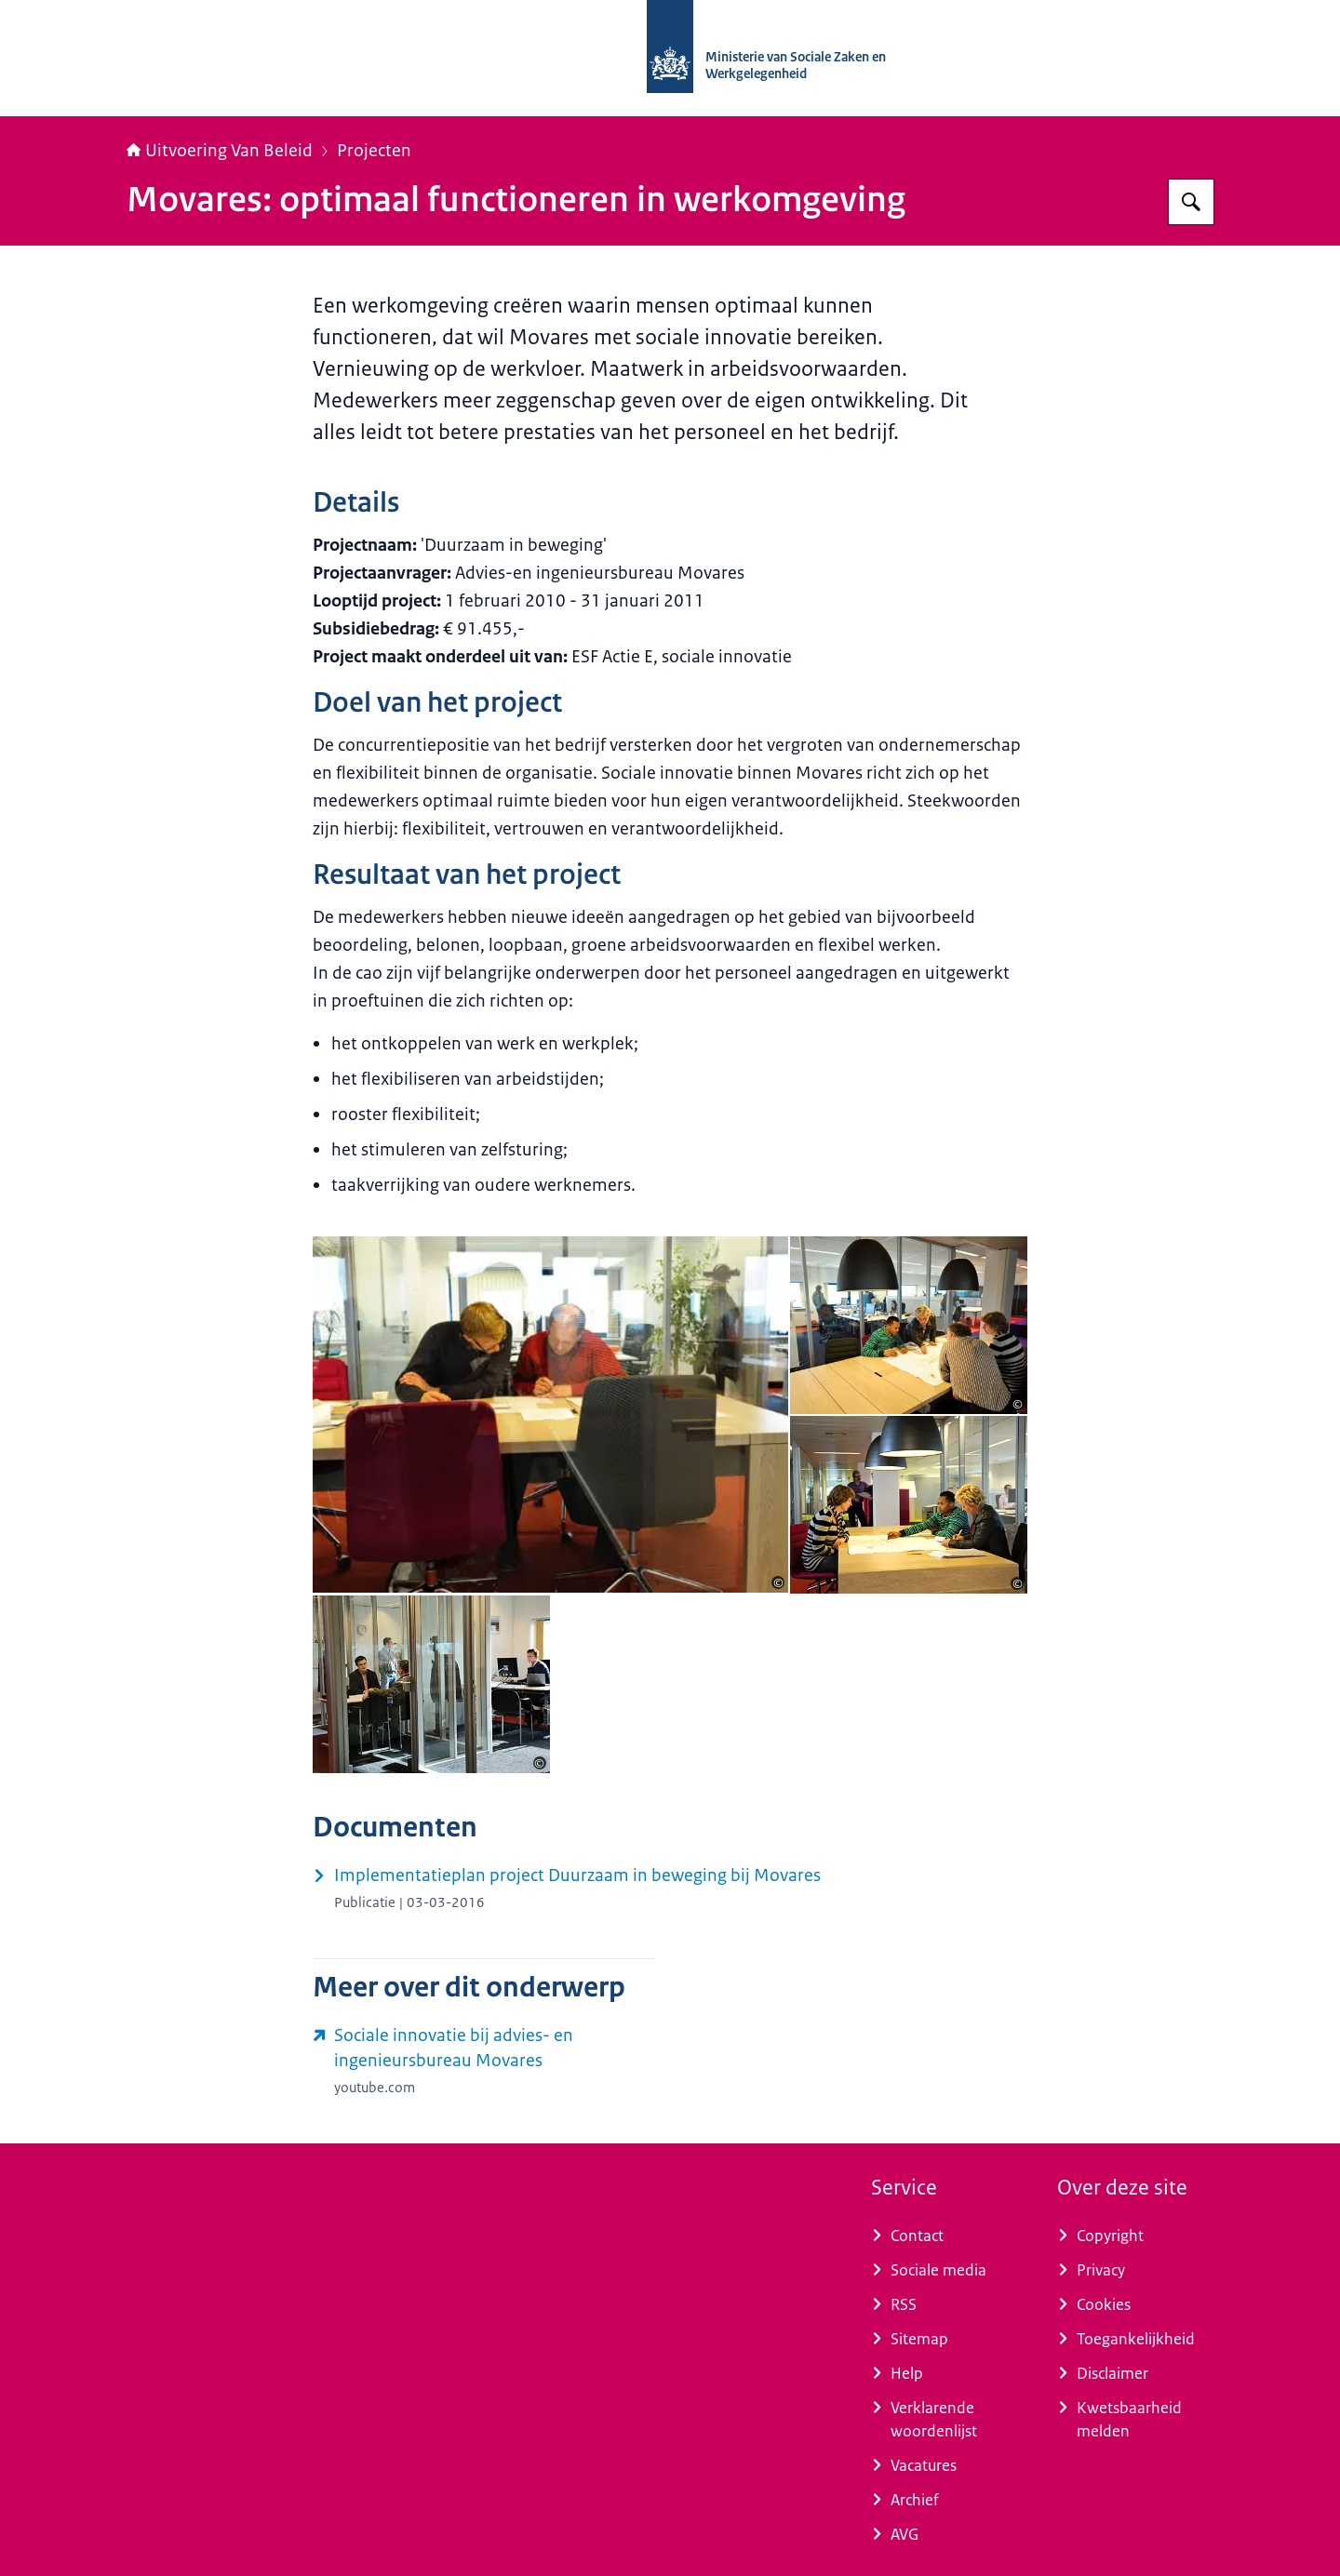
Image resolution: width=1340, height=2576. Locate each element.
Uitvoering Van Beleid (220, 151)
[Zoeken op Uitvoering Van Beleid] (1191, 202)
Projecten (374, 151)
